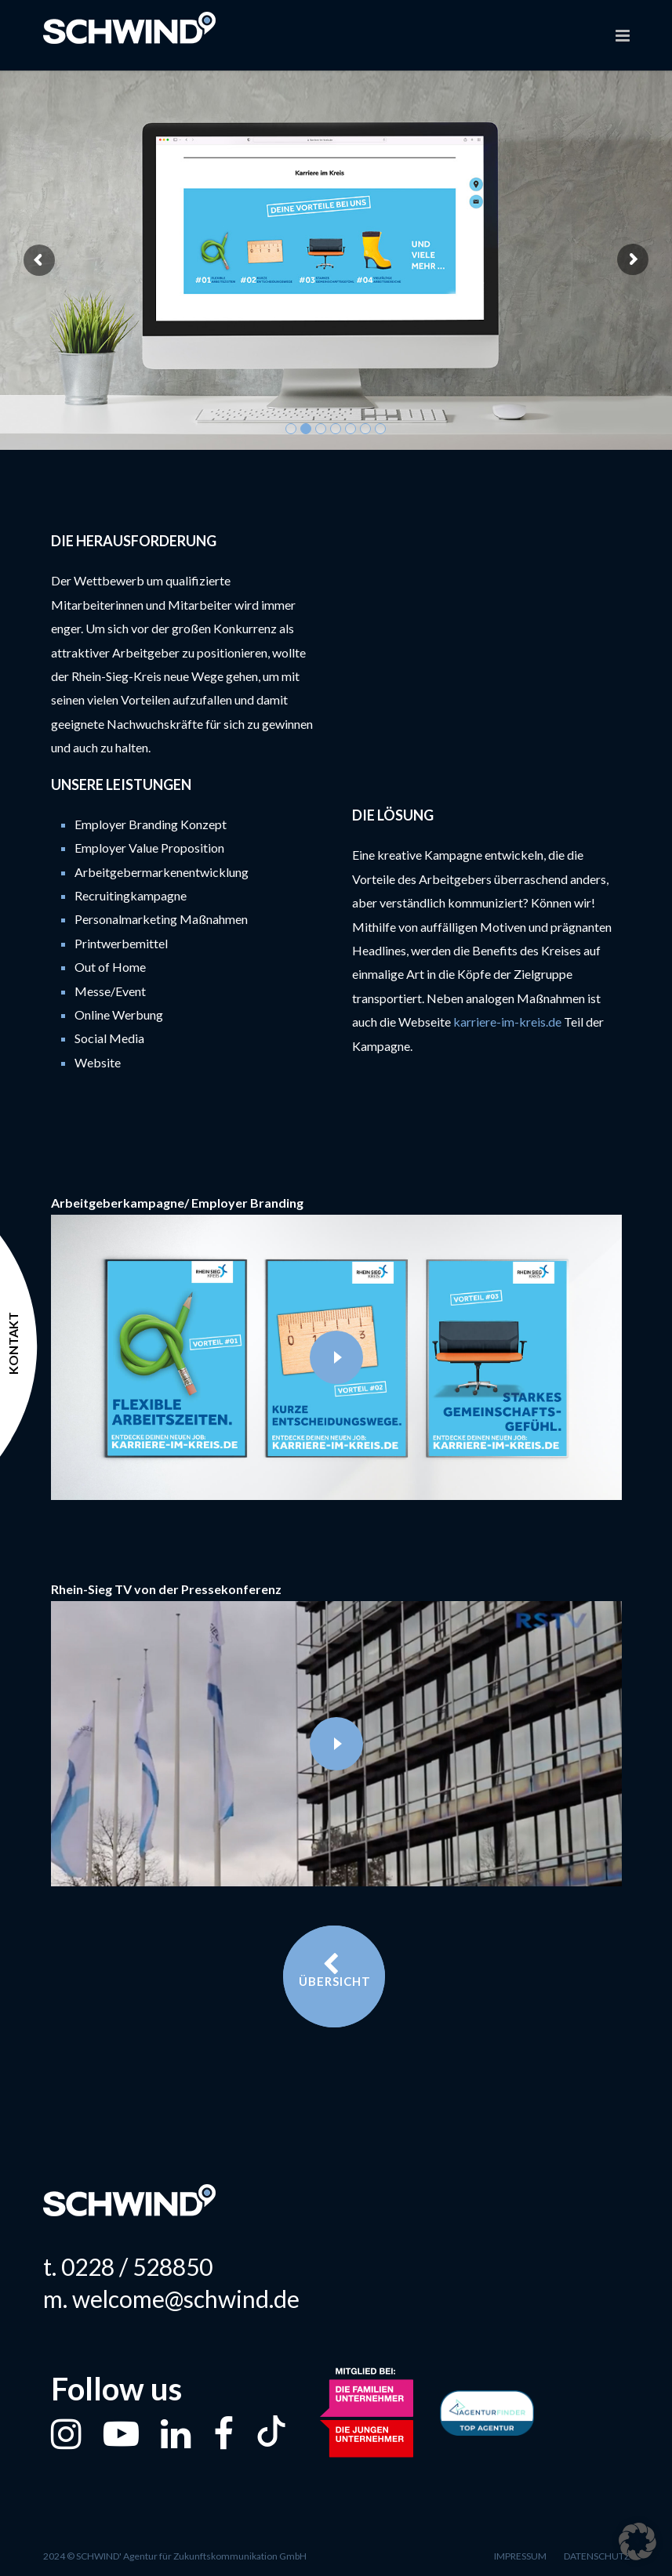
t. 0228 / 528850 (127, 2266)
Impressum (520, 2556)
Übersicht (335, 1970)
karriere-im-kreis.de (508, 1021)
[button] (637, 2541)
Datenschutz (597, 2556)
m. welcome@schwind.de (171, 2298)
